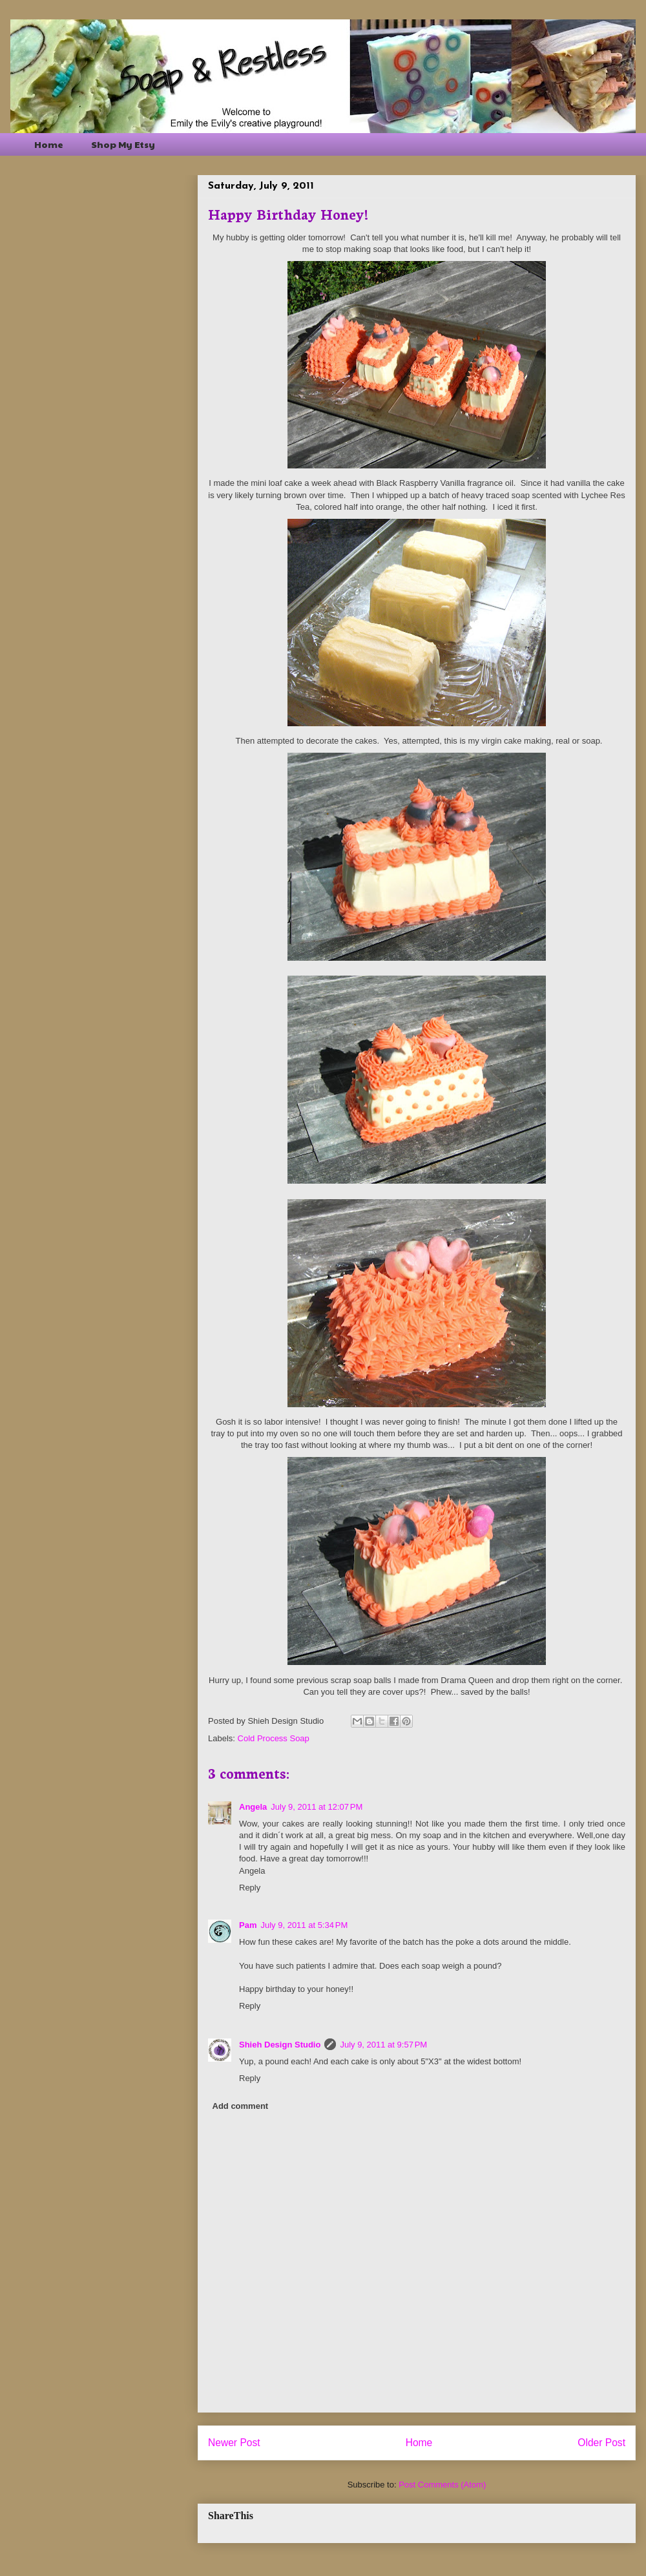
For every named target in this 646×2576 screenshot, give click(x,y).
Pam (247, 1925)
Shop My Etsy (123, 144)
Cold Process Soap (273, 1738)
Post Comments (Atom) (442, 2484)
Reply (249, 1887)
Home (48, 144)
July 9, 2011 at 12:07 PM (316, 1807)
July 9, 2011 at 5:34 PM (304, 1925)
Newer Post (234, 2442)
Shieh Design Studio (279, 2044)
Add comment (241, 2106)
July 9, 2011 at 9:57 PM (383, 2044)
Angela (253, 1807)
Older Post (601, 2442)
